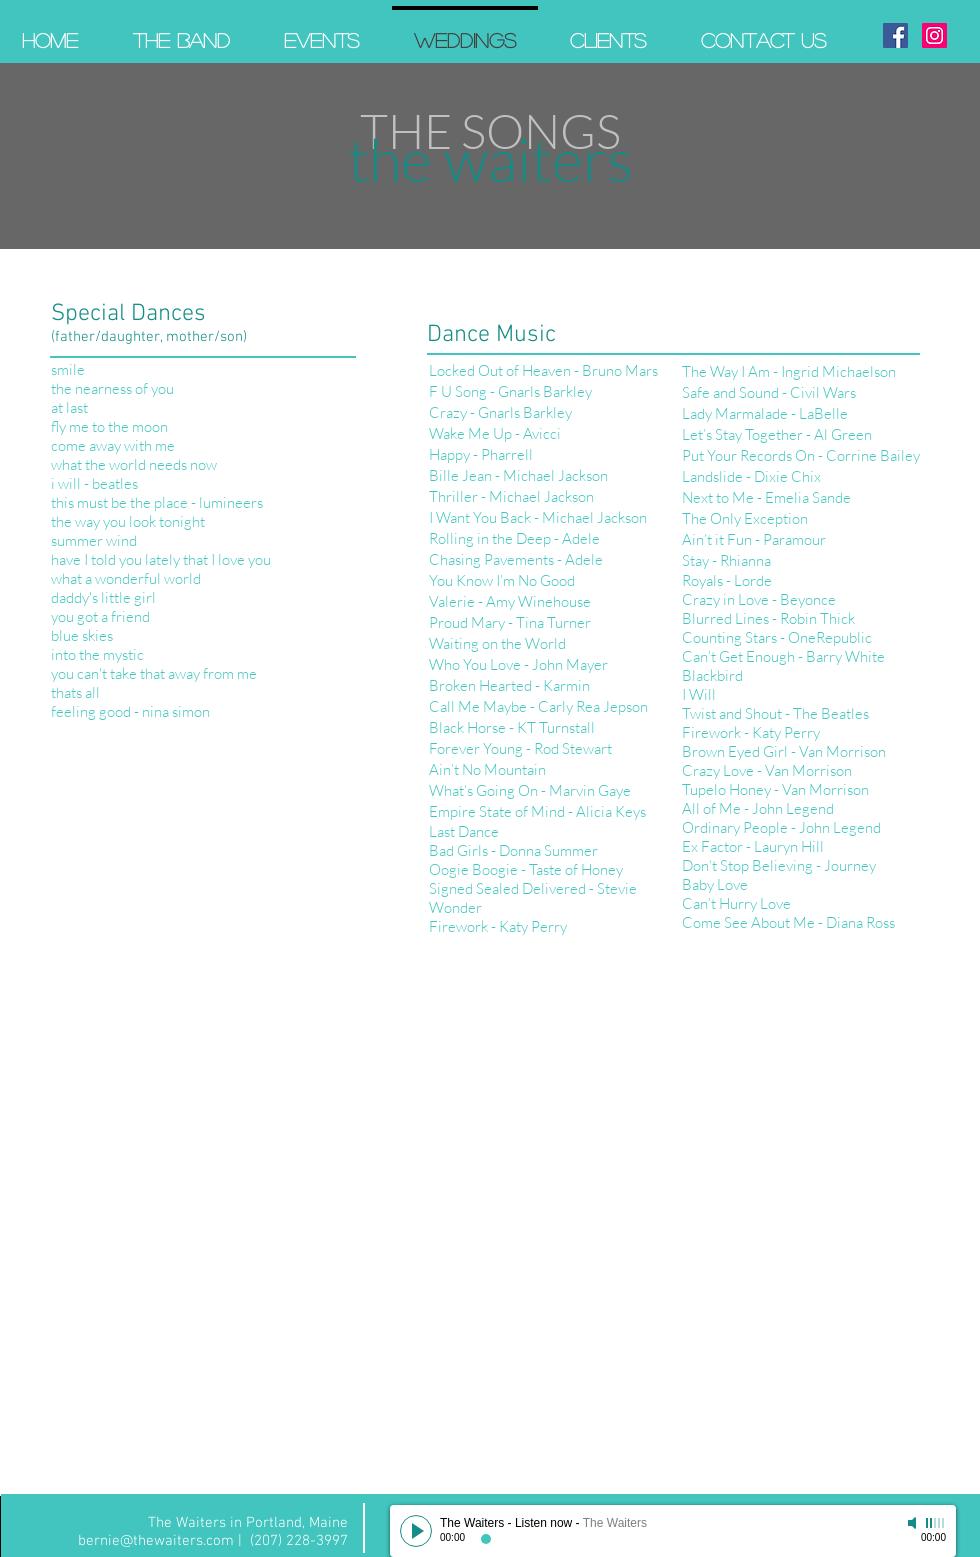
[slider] (936, 1523)
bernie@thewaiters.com (156, 1541)
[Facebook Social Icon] (895, 35)
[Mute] (914, 1523)
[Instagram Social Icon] (934, 35)
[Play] (416, 1531)
